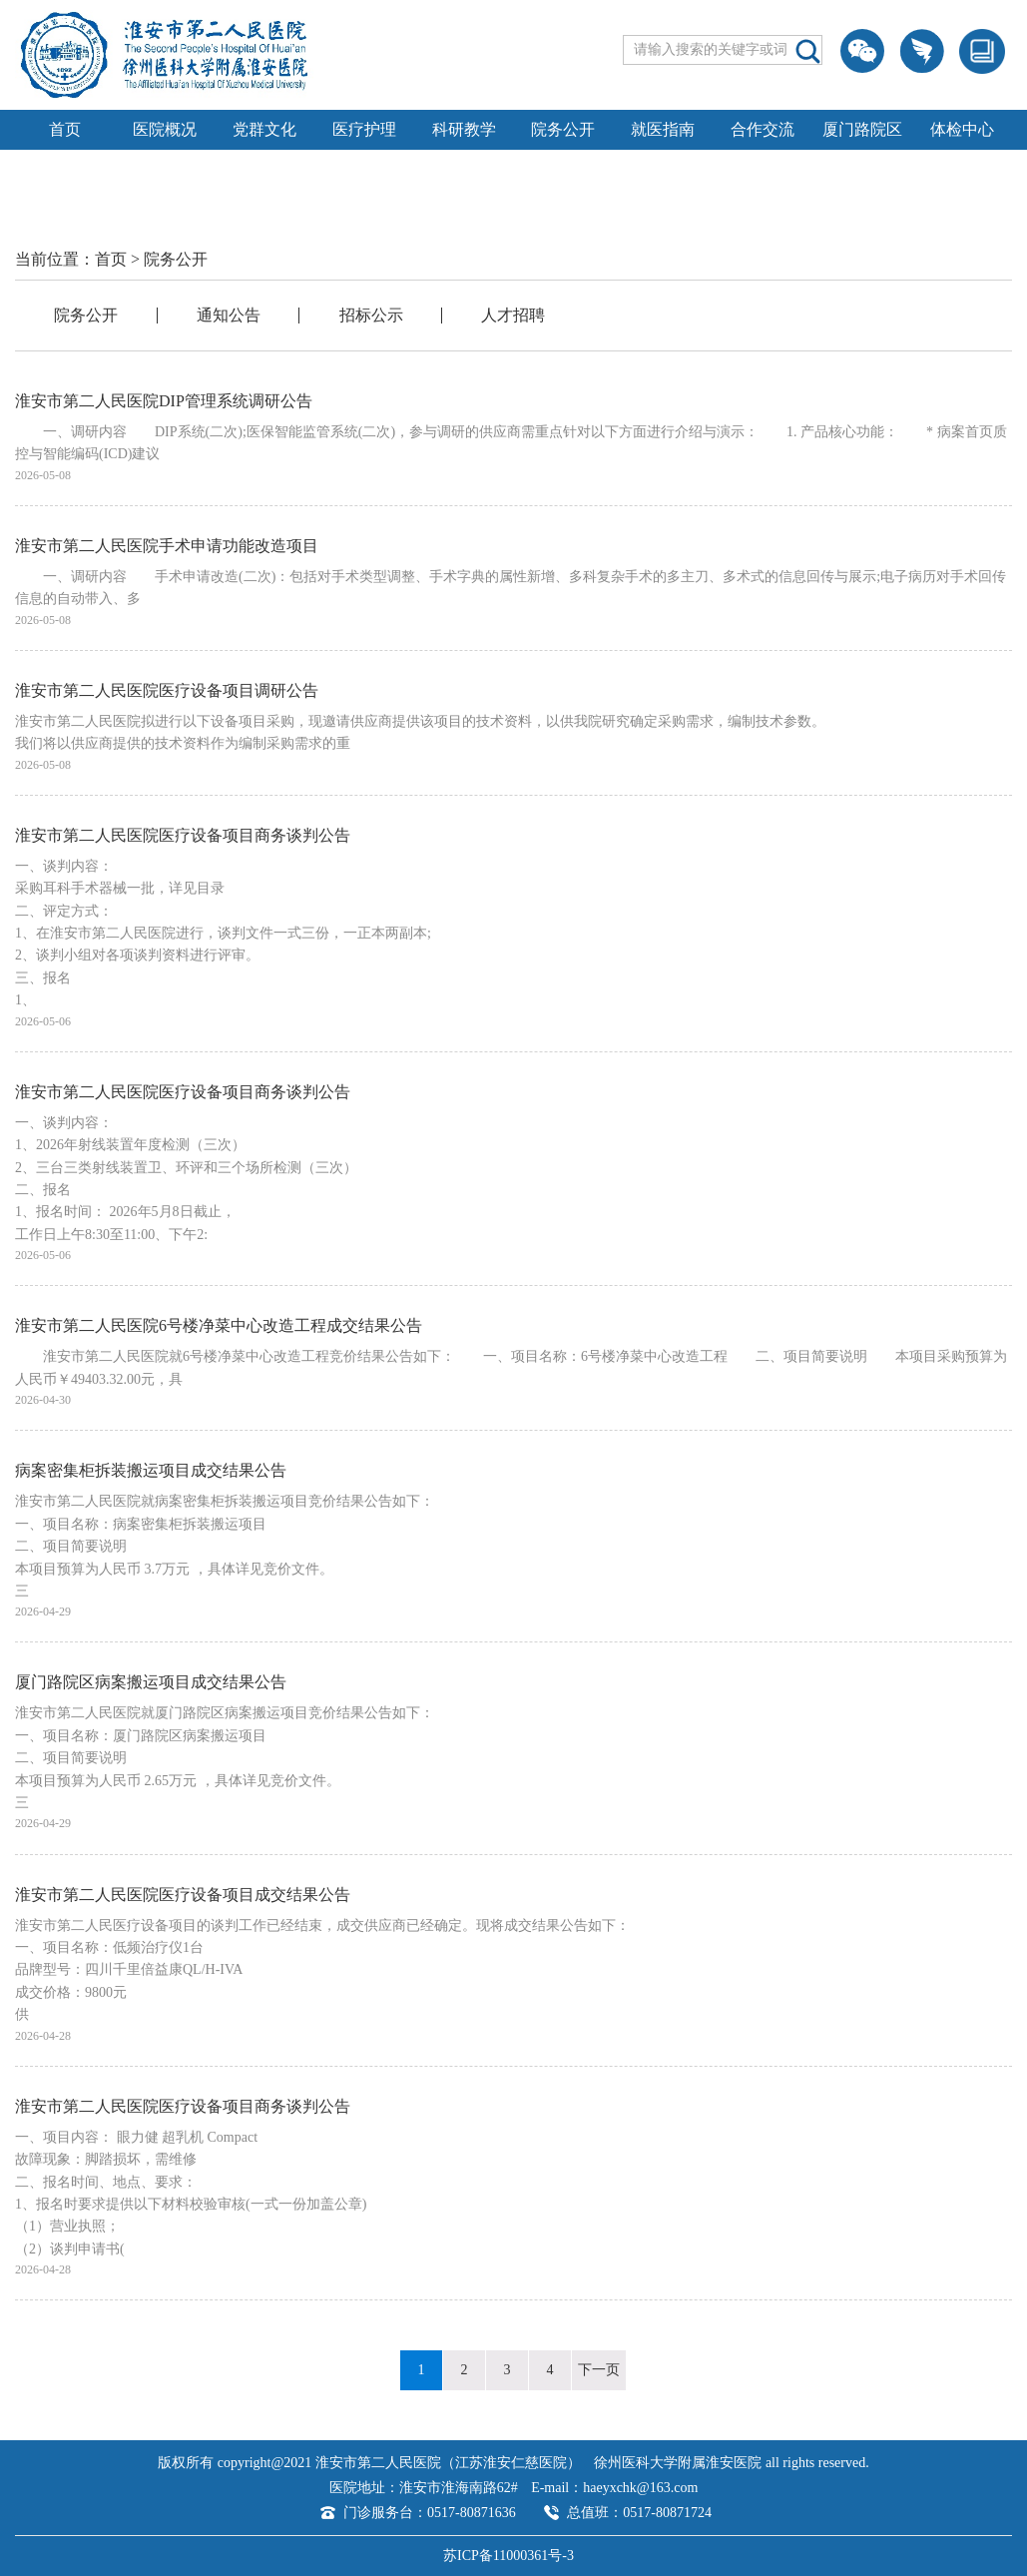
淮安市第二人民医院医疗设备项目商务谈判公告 (182, 835)
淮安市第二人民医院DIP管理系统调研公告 (163, 400)
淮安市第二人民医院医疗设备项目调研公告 (166, 690)
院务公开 (563, 129)
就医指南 (663, 129)
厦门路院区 (862, 129)
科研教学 (464, 129)
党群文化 (264, 129)
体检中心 (962, 129)
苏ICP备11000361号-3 (508, 2555)
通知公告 (228, 315)
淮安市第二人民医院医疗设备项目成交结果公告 (182, 1894)
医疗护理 (364, 129)
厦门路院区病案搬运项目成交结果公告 (150, 1681)
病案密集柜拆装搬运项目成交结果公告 (150, 1470)
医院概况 (165, 129)
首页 (65, 129)
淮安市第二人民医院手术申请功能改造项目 (166, 545)
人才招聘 (513, 315)
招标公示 (371, 315)
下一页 (599, 2369)
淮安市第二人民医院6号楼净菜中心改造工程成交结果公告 (218, 1325)
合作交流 (762, 129)
